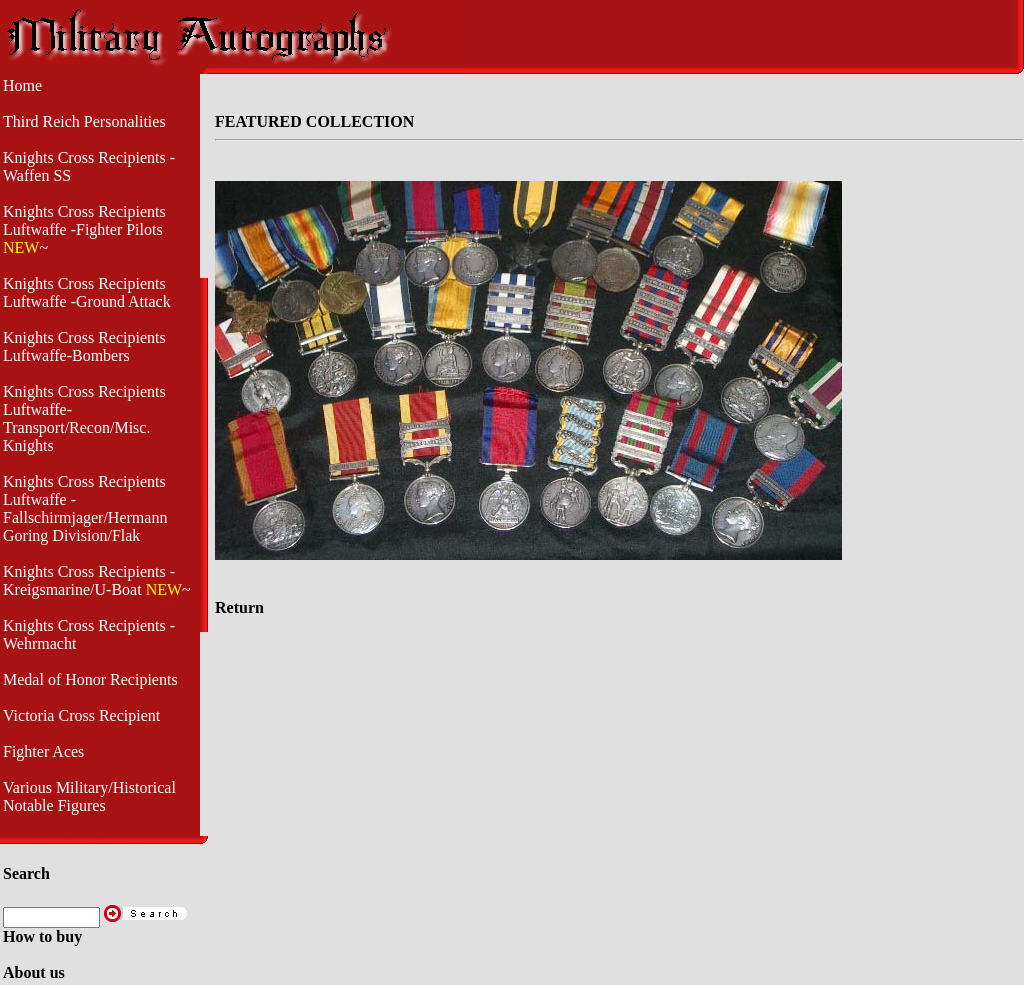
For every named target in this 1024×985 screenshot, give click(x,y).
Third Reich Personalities (84, 121)
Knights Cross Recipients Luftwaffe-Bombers (84, 346)
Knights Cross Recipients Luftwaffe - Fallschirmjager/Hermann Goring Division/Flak (85, 508)
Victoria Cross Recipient (81, 715)
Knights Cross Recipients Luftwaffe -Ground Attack (87, 292)
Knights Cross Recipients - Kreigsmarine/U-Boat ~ (97, 580)
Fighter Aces (43, 751)
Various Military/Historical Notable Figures (89, 796)
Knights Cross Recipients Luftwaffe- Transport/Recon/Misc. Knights (84, 418)
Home (22, 85)
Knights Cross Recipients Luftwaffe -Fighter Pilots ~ (84, 229)
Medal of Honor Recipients (90, 679)
